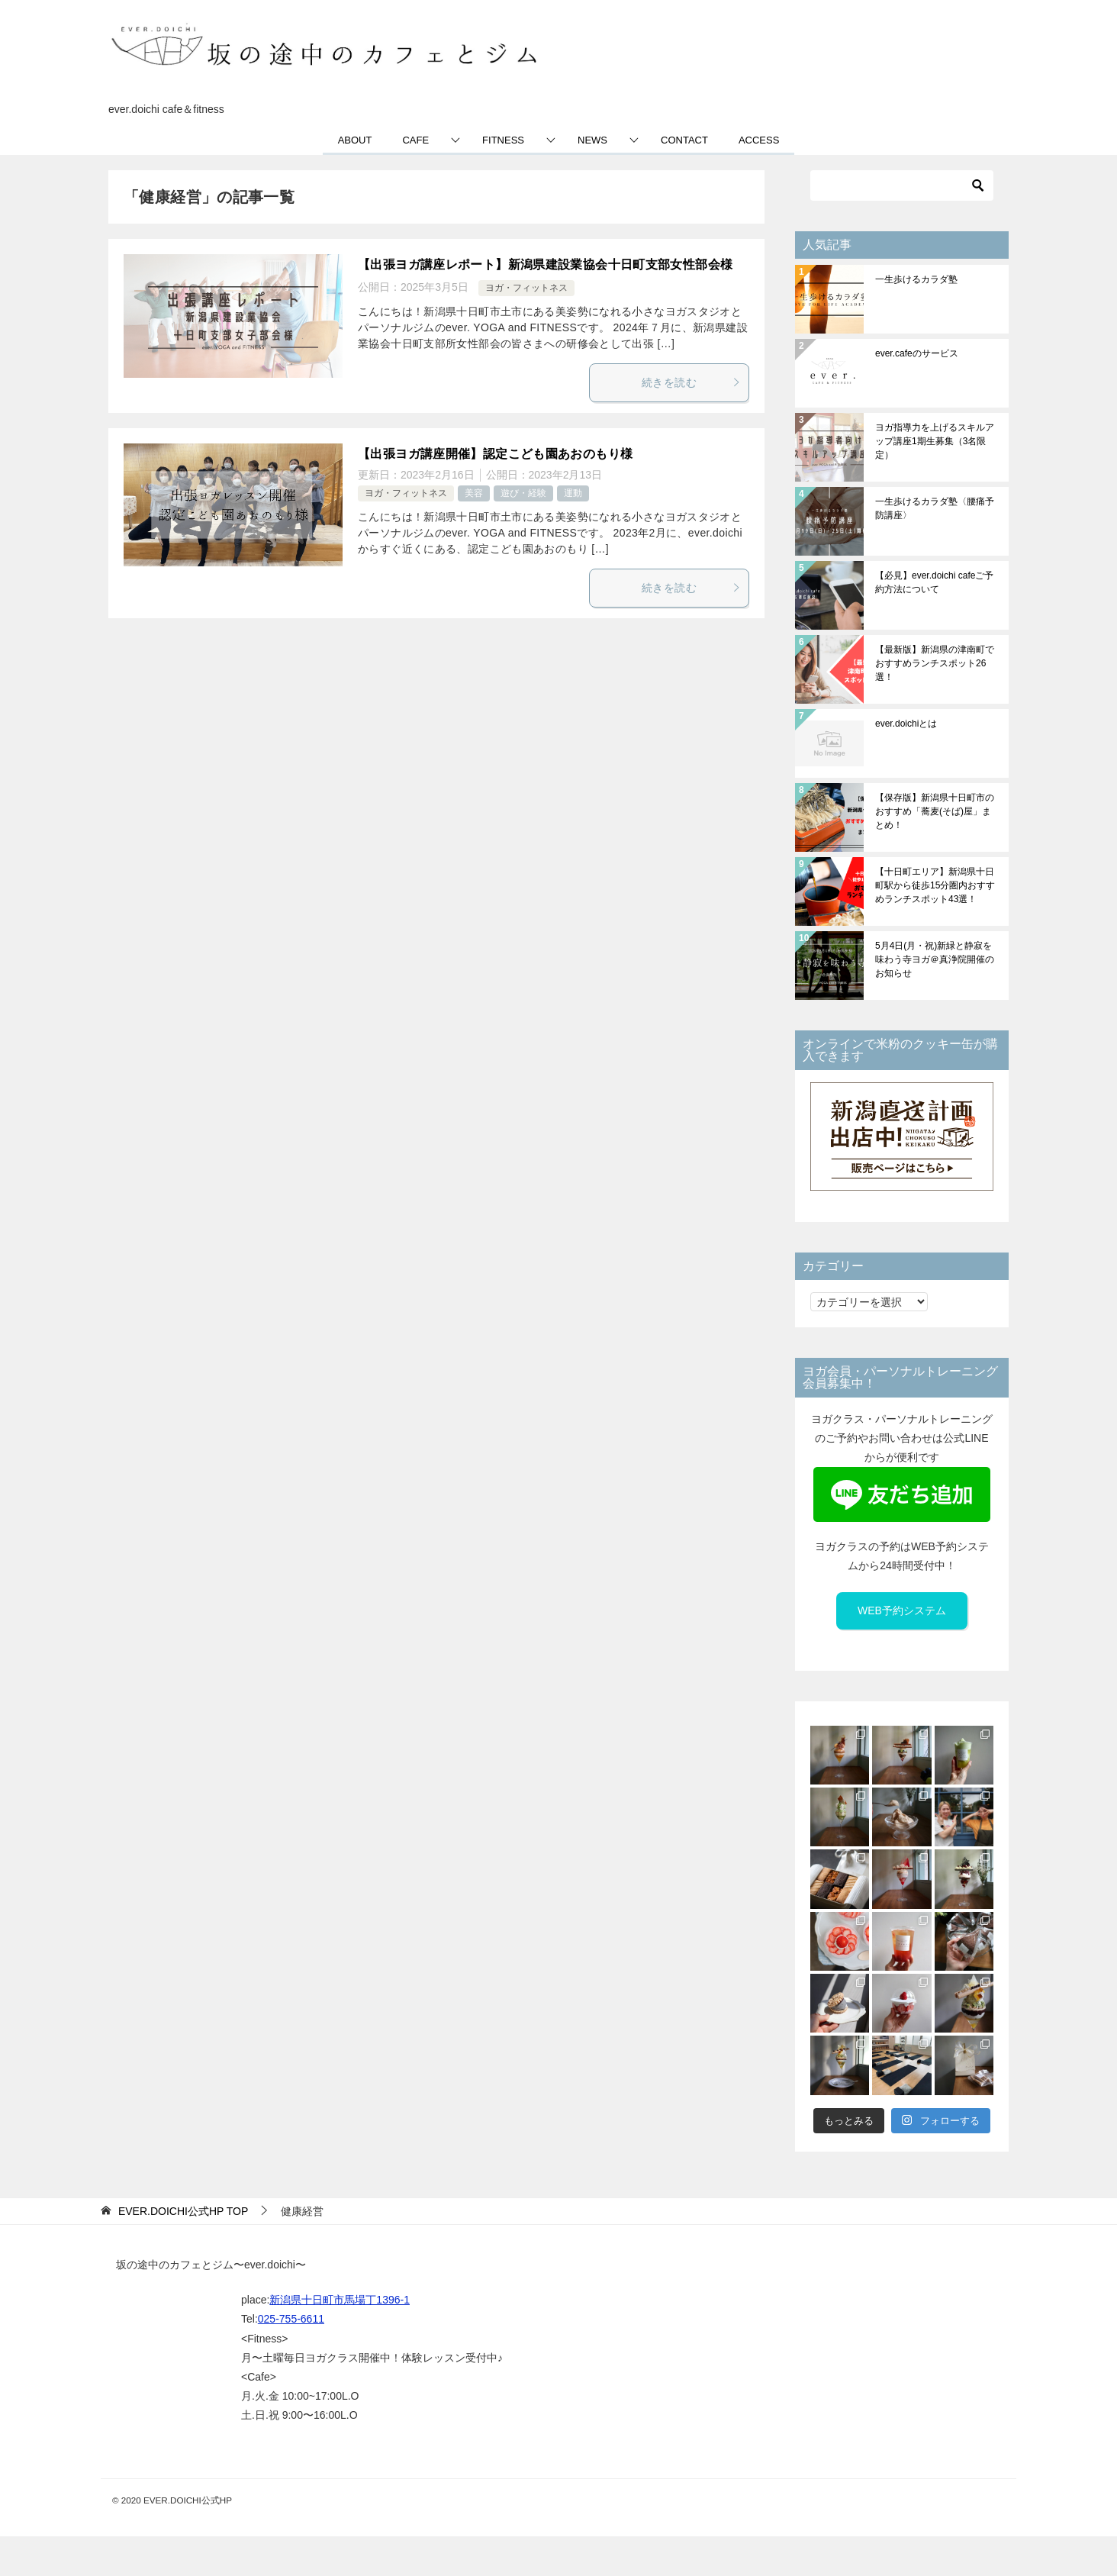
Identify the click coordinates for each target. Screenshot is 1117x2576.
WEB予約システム (902, 1610)
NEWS (592, 140)
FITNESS (503, 140)
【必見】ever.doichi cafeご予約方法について (934, 582)
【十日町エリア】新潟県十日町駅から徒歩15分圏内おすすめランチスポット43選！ (935, 885)
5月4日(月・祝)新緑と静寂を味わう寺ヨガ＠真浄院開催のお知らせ (934, 959)
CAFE (415, 140)
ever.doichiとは (906, 723)
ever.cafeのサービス (916, 353)
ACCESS (759, 140)
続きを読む (691, 382)
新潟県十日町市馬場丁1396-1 (339, 2300)
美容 (474, 493)
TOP (183, 2211)
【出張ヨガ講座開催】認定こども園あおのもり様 (495, 453)
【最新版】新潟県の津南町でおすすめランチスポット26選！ (934, 663)
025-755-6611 (291, 2319)
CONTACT (684, 140)
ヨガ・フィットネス (526, 287)
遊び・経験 (523, 493)
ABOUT (355, 140)
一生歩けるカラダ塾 (916, 279)
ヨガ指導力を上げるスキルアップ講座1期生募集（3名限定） (934, 441)
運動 (573, 493)
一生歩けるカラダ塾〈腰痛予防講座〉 (934, 508)
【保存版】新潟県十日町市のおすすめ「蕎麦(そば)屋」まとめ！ (934, 811)
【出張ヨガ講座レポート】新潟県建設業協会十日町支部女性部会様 (545, 264)
